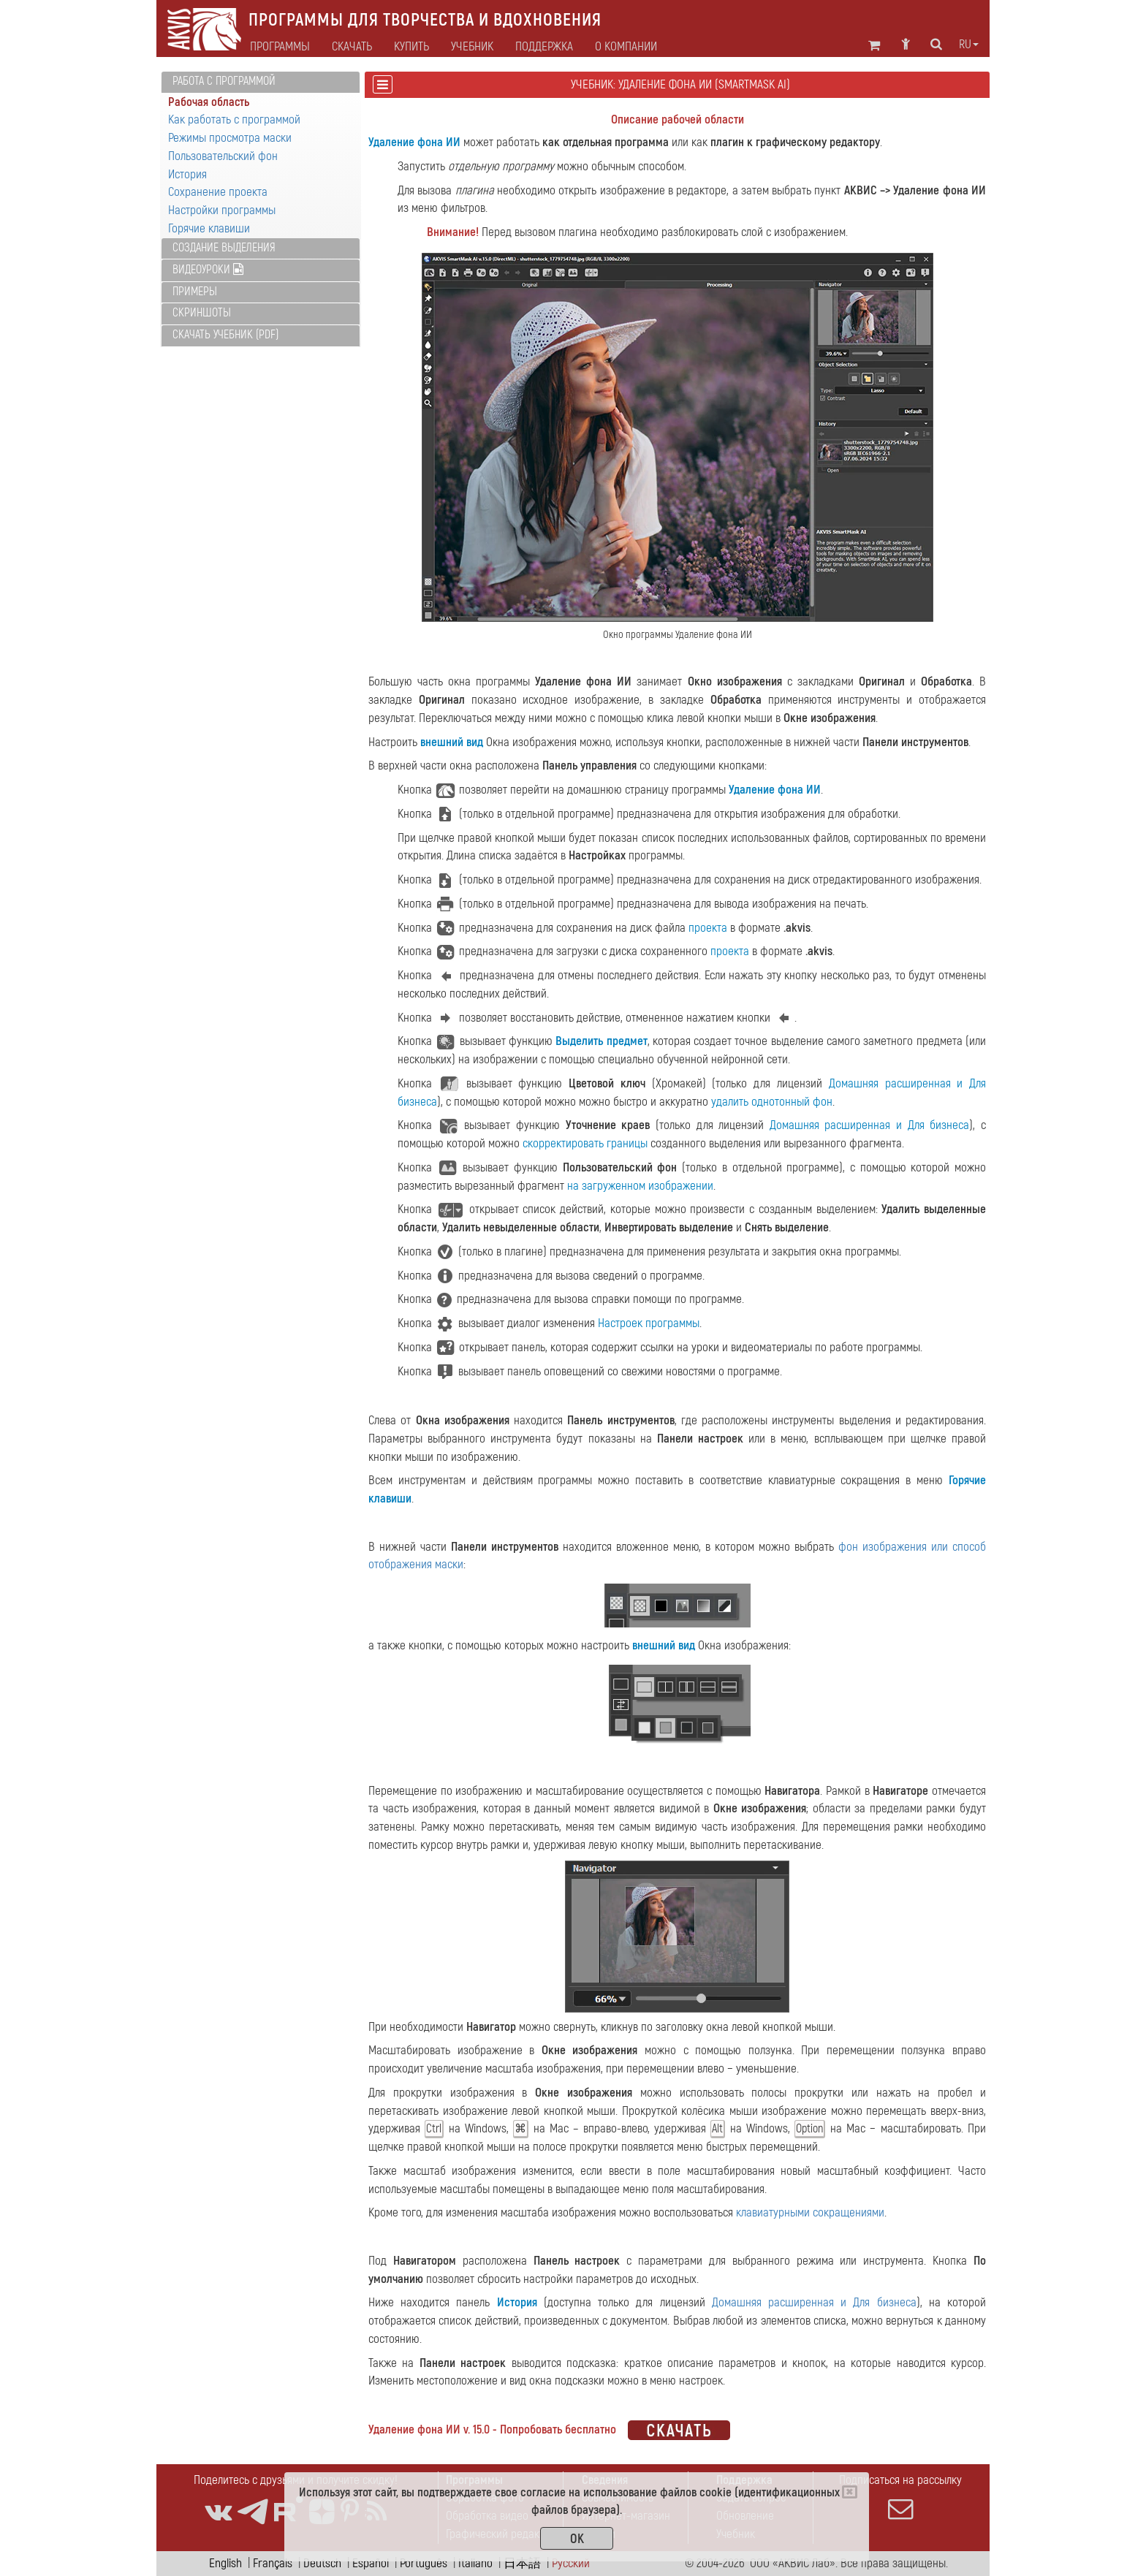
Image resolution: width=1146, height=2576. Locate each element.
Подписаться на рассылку (900, 2497)
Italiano (475, 2563)
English (225, 2563)
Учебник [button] (472, 46)
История (187, 174)
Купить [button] (411, 46)
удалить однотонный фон (771, 1101)
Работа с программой (224, 81)
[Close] (849, 2492)
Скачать (352, 46)
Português (423, 2563)
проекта (707, 927)
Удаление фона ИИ (414, 142)
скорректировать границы (585, 1143)
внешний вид (451, 742)
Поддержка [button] (544, 46)
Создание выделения (224, 247)
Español (370, 2563)
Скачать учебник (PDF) (225, 334)
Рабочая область (208, 102)
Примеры (194, 291)
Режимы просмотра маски (230, 137)
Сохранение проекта (217, 192)
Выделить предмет (601, 1041)
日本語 (522, 2563)
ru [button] (969, 44)
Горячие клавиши (209, 228)
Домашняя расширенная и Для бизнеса (870, 1125)
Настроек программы (648, 1323)
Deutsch (322, 2563)
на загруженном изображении (640, 1185)
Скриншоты (201, 312)
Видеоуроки (207, 269)
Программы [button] (280, 46)
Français (272, 2563)
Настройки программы (222, 210)
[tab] (261, 82)
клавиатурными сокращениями (810, 2212)
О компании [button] (626, 46)
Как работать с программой (234, 119)
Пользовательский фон (223, 156)
